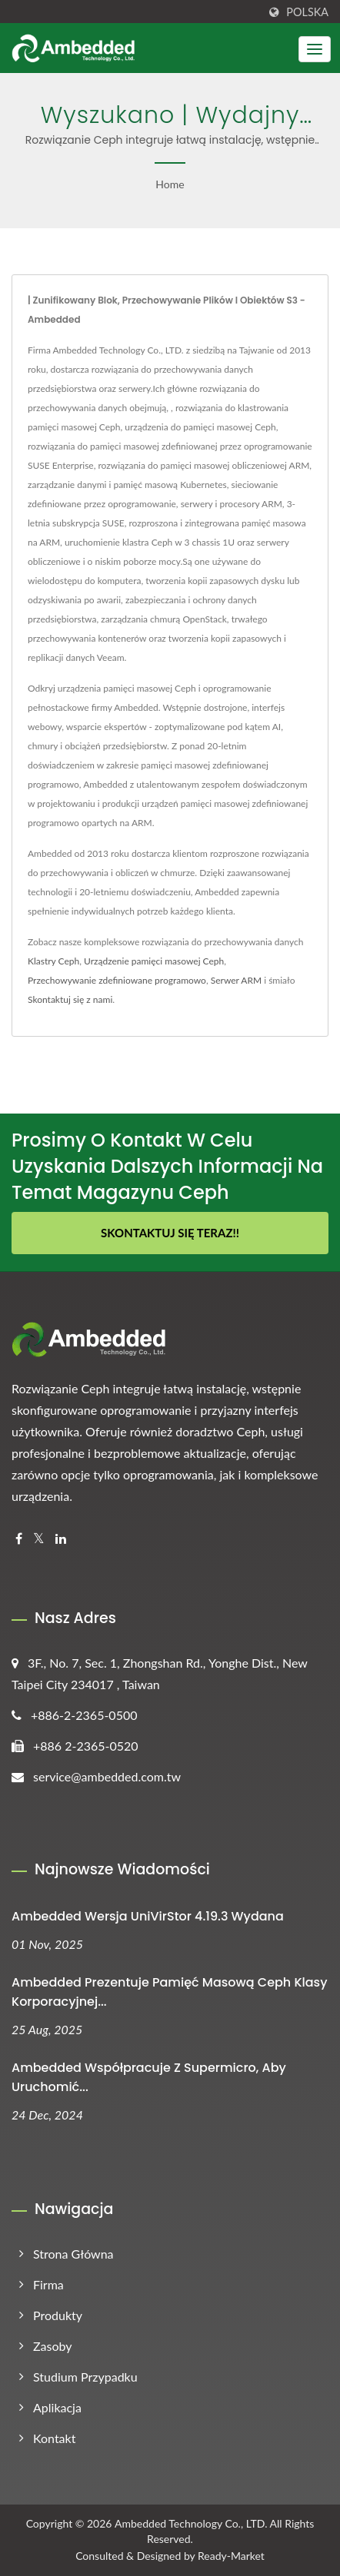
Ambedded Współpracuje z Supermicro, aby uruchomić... (149, 2077)
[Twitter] (39, 1539)
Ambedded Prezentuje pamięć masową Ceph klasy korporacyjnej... (169, 1991)
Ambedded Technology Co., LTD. (191, 2523)
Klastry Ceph (53, 961)
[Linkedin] (60, 1539)
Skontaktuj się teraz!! (170, 1233)
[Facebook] (18, 1539)
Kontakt (54, 2438)
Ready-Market (231, 2555)
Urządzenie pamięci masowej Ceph (154, 961)
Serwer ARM (236, 980)
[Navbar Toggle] (314, 49)
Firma (48, 2284)
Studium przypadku (85, 2376)
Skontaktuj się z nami (70, 999)
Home (169, 184)
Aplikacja (57, 2407)
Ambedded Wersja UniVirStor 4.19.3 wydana (148, 1916)
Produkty (57, 2315)
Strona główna (73, 2253)
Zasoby (52, 2346)
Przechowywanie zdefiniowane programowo (117, 980)
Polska (307, 12)
